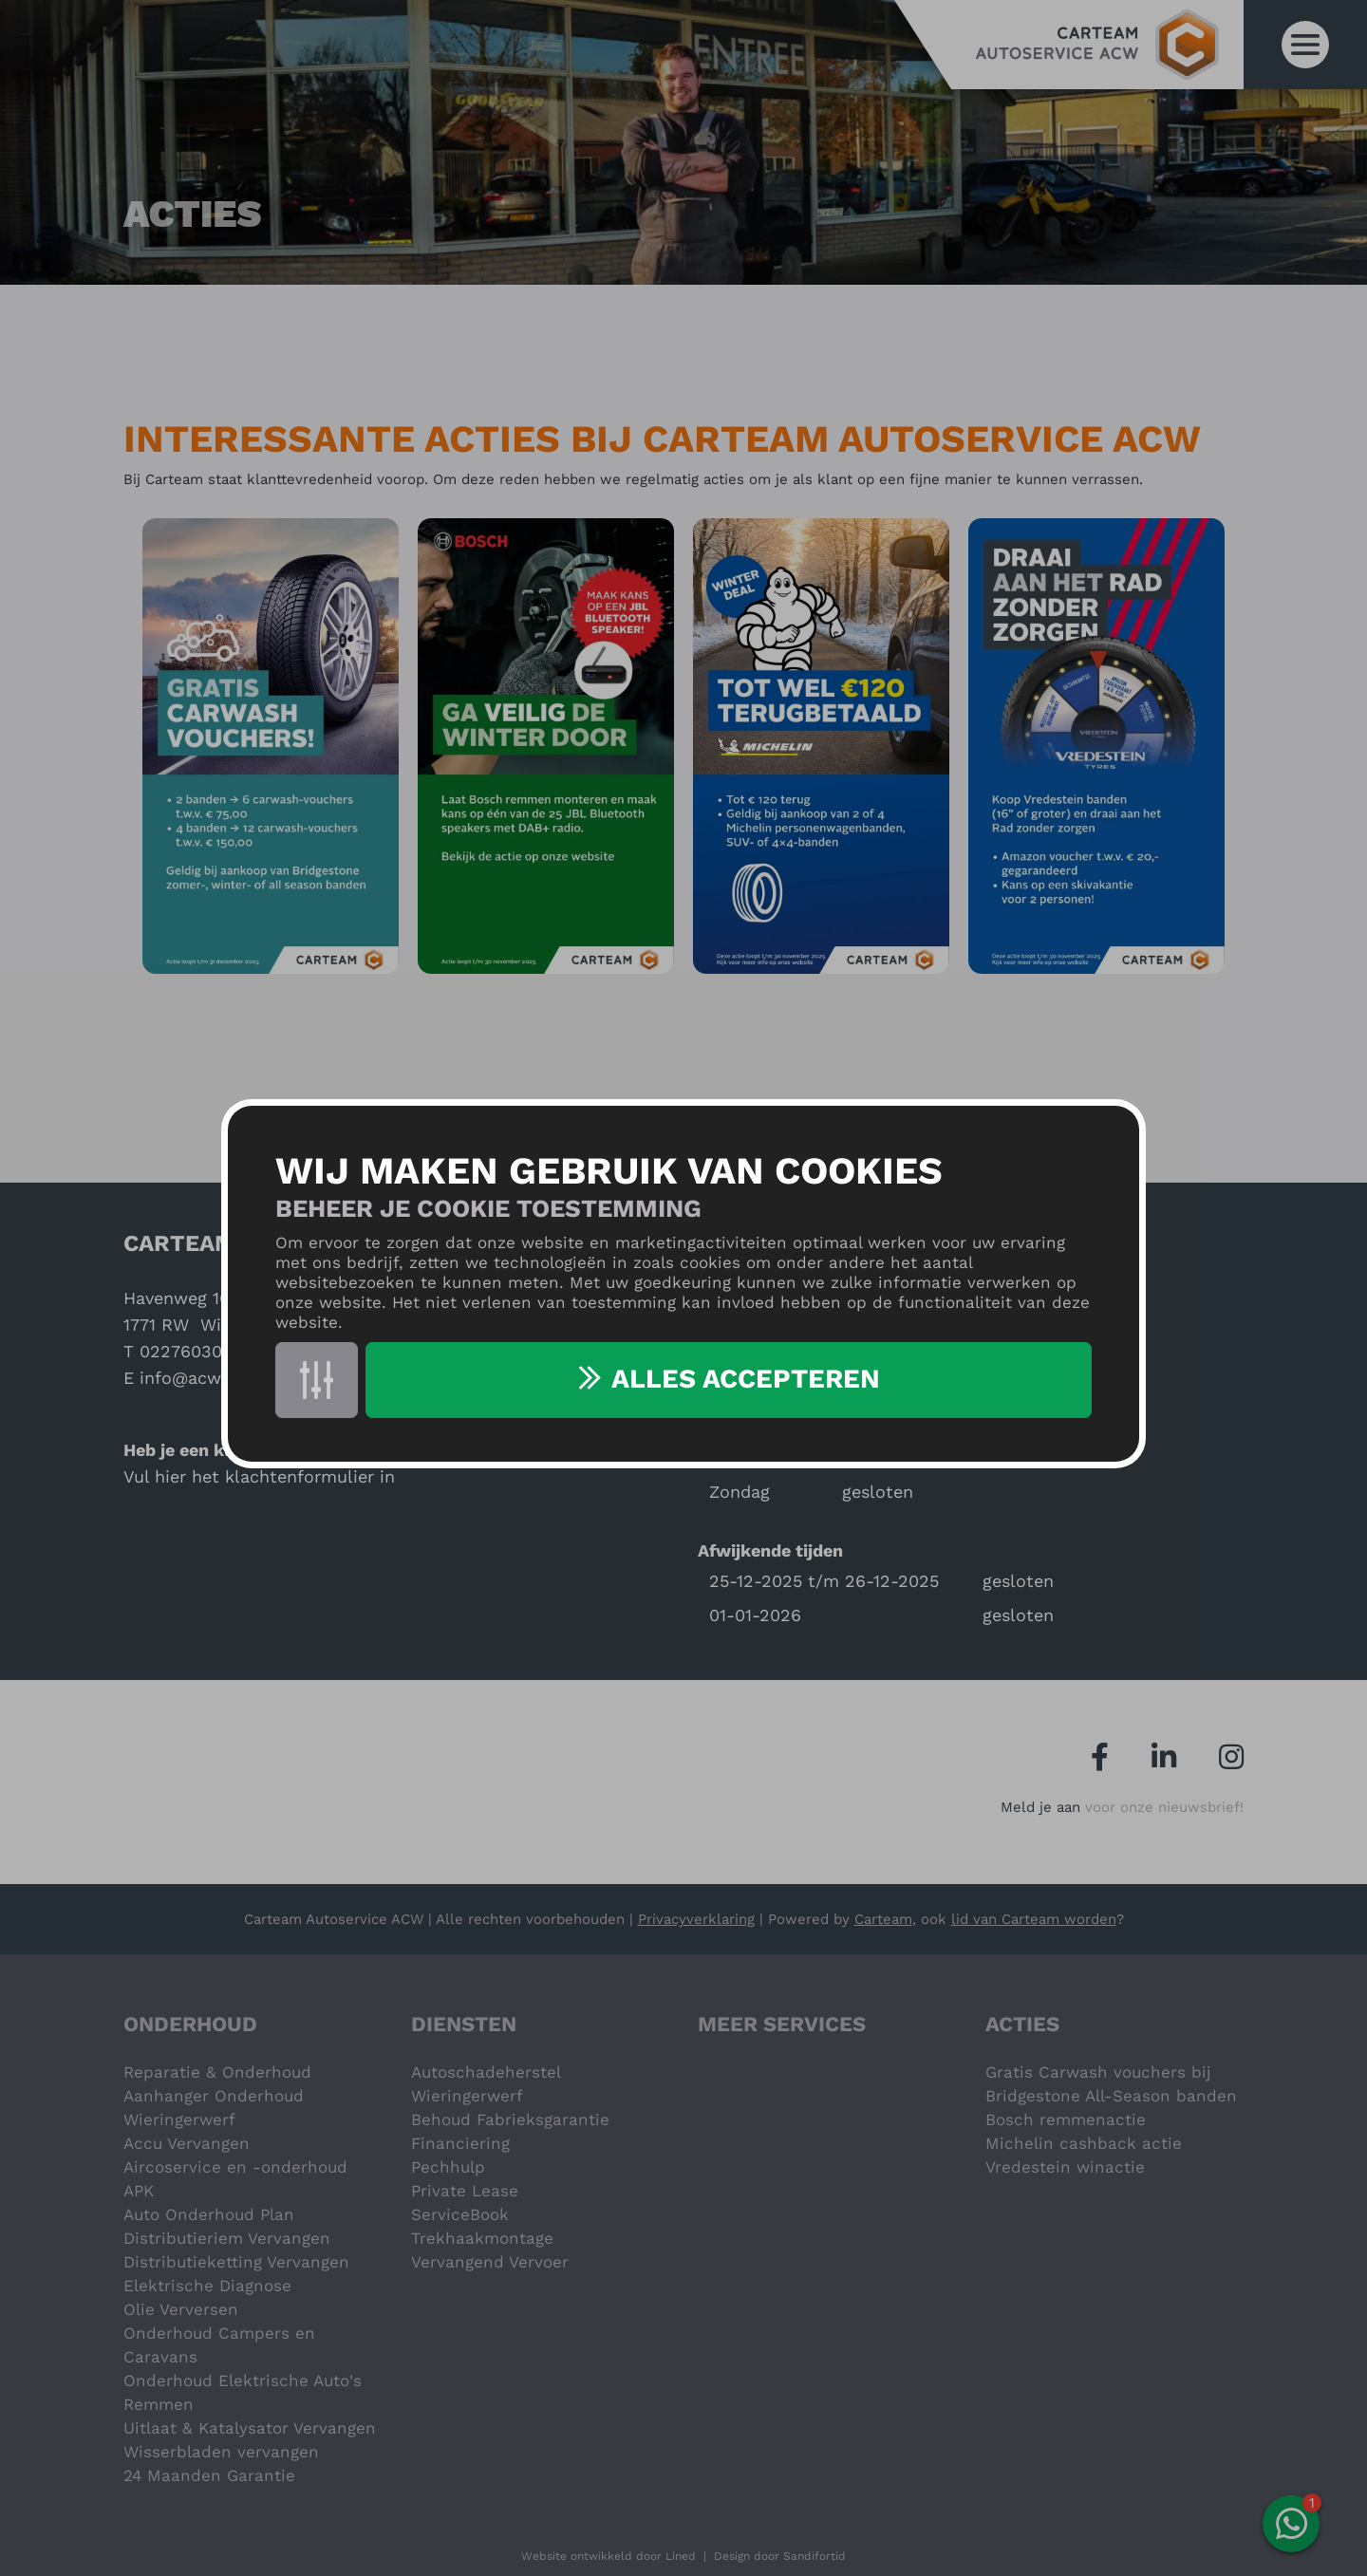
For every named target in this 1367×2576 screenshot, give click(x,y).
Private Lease (464, 2190)
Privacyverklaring (696, 1919)
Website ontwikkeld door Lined (608, 2556)
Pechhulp (448, 2166)
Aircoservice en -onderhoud (235, 2166)
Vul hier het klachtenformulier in (259, 1476)
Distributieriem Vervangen (226, 2238)
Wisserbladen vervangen (221, 2451)
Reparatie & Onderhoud (217, 2072)
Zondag (739, 1492)
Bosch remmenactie (1065, 2119)
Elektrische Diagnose (207, 2285)
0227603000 (191, 1351)
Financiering (460, 2143)
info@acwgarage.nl (218, 1378)
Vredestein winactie (1065, 2166)
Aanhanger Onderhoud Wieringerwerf (213, 2107)
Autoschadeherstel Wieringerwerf (485, 2084)
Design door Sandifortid (780, 2556)
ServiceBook (460, 2214)
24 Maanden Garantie (209, 2475)
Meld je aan (1040, 1807)
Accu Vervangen (186, 2143)
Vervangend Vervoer (490, 2261)
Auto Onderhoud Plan (208, 2214)
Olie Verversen (180, 2309)
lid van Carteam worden (1033, 1919)
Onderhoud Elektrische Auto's (242, 2380)
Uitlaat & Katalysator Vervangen (249, 2427)
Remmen (158, 2404)
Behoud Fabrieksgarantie (510, 2119)
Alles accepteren (745, 1378)
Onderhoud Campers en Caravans (219, 2345)
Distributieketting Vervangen (236, 2261)
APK (138, 2190)
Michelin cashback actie (1083, 2143)
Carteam (883, 1919)
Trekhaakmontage (482, 2238)
